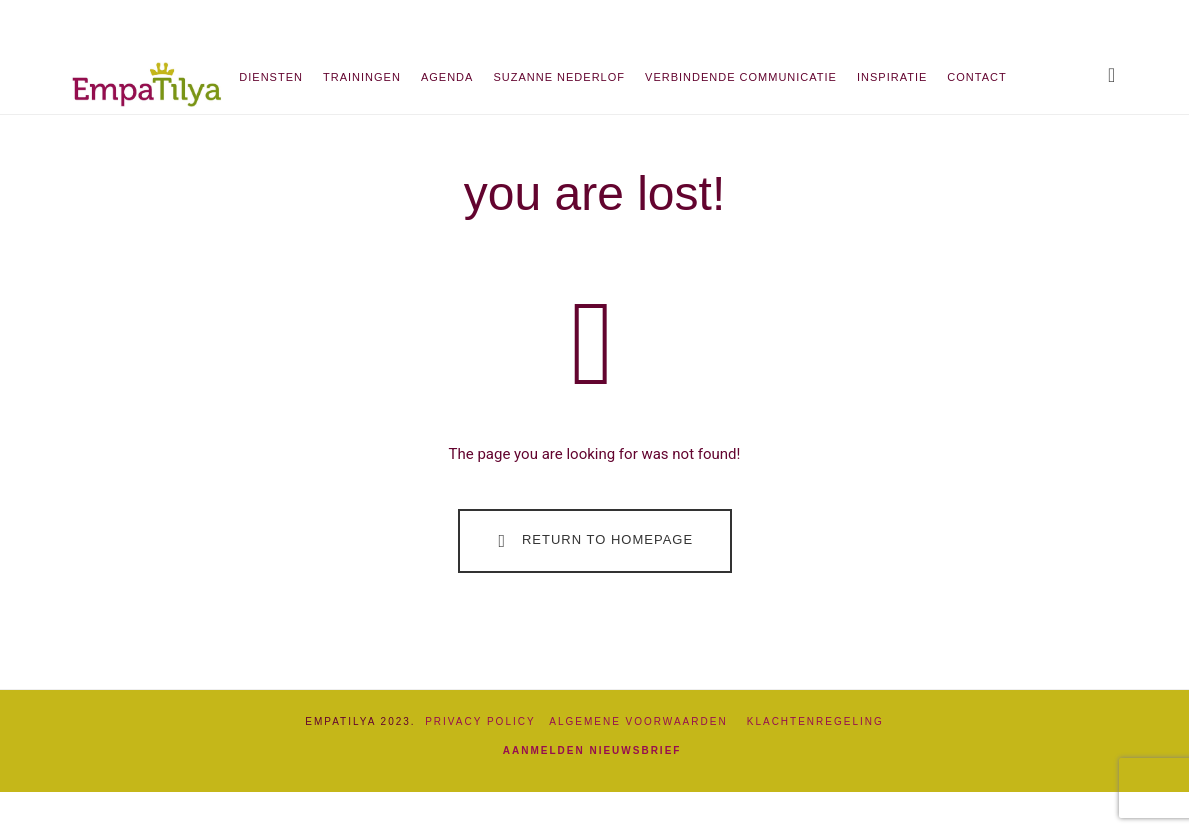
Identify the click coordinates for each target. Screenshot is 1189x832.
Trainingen (362, 77)
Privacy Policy (480, 721)
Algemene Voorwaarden (647, 721)
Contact (976, 77)
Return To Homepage (592, 541)
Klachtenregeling (815, 721)
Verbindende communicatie (741, 77)
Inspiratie (892, 77)
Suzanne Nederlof (559, 77)
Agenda (447, 77)
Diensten (271, 77)
